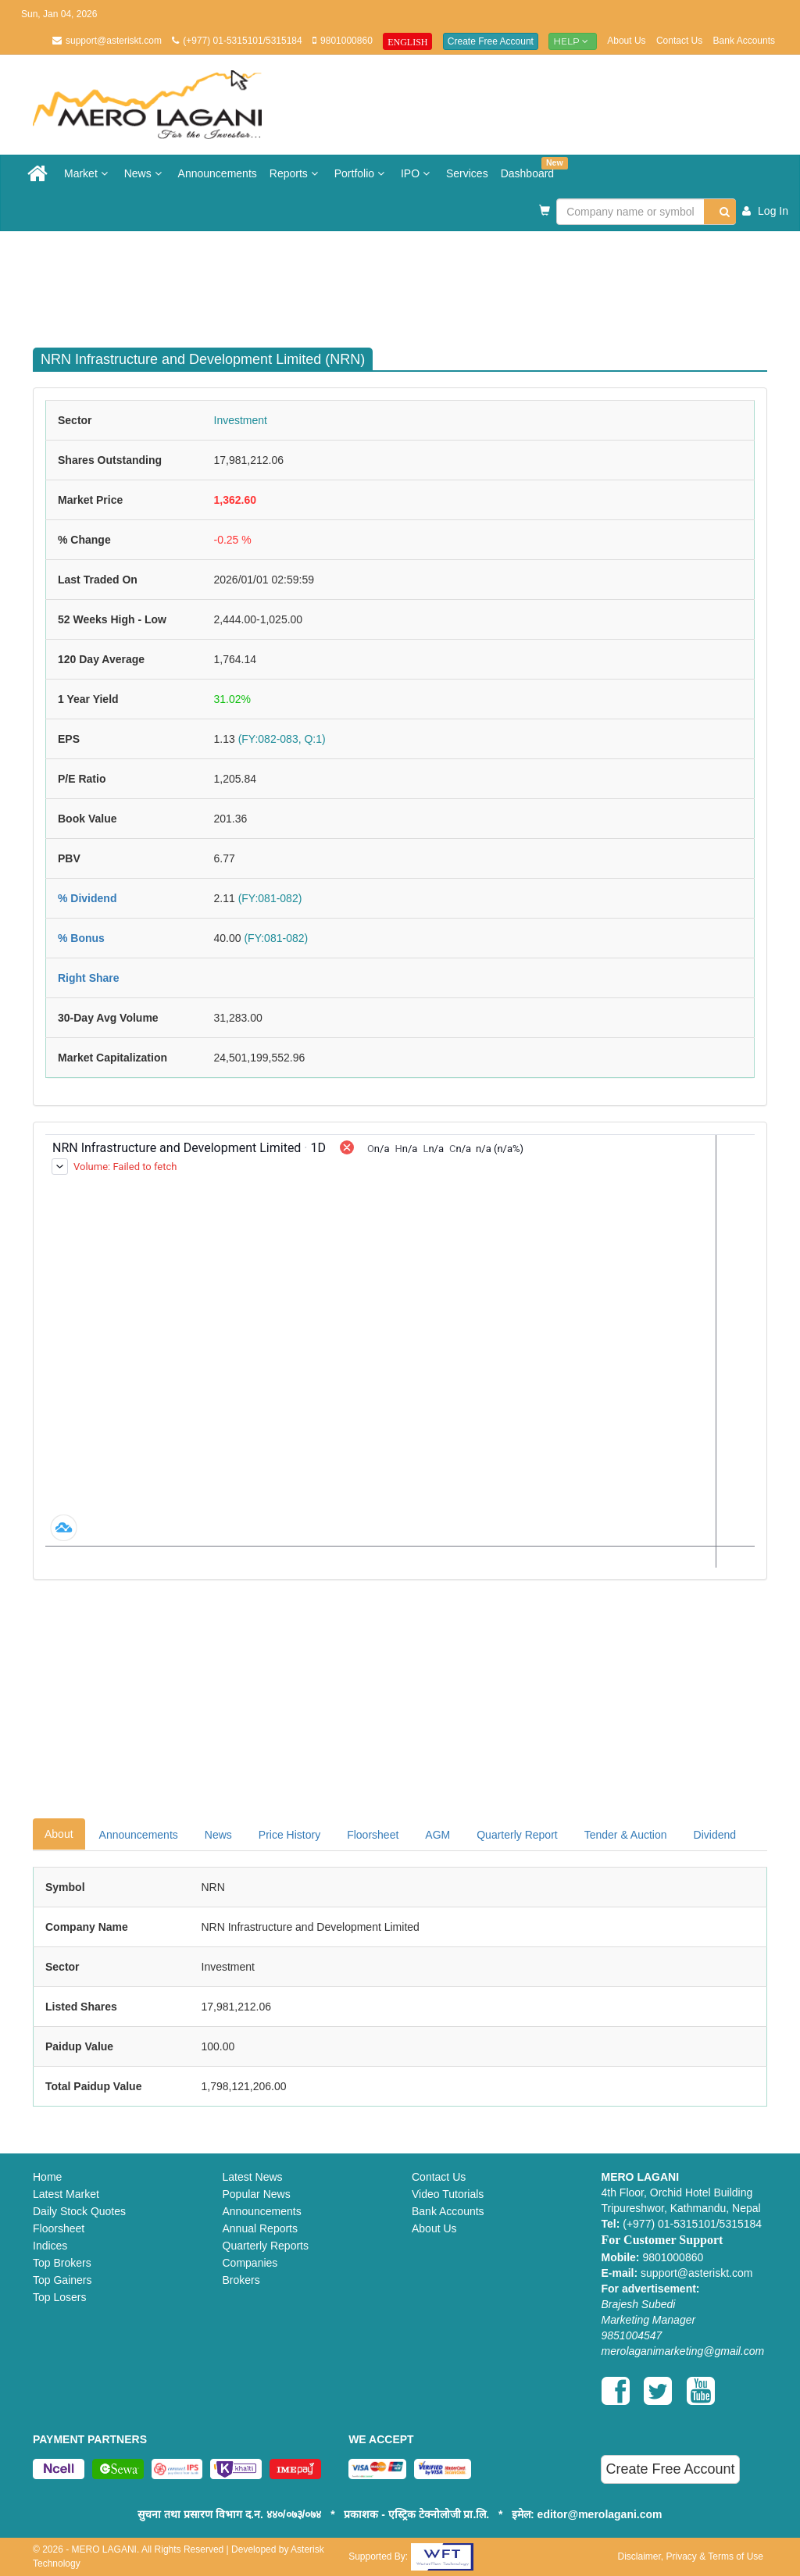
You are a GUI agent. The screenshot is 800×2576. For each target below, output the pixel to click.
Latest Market (66, 2194)
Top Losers (59, 2297)
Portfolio (361, 173)
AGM (437, 1835)
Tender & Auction (625, 1835)
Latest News (253, 2177)
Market (88, 173)
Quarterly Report (517, 1835)
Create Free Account (491, 41)
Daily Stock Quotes (79, 2211)
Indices (50, 2245)
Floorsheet (372, 1835)
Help (572, 41)
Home (47, 2177)
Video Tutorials (448, 2194)
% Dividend (87, 898)
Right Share (89, 978)
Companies (250, 2263)
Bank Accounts (744, 40)
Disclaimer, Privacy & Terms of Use (690, 2556)
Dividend (715, 1835)
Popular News (257, 2194)
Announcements (217, 173)
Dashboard (531, 168)
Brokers (241, 2280)
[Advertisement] (411, 282)
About (59, 1834)
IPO (417, 173)
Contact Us (679, 40)
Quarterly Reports (266, 2245)
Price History (289, 1835)
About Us (626, 40)
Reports (296, 173)
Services (467, 173)
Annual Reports (260, 2228)
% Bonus (81, 938)
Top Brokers (62, 2263)
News (145, 173)
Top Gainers (62, 2280)
